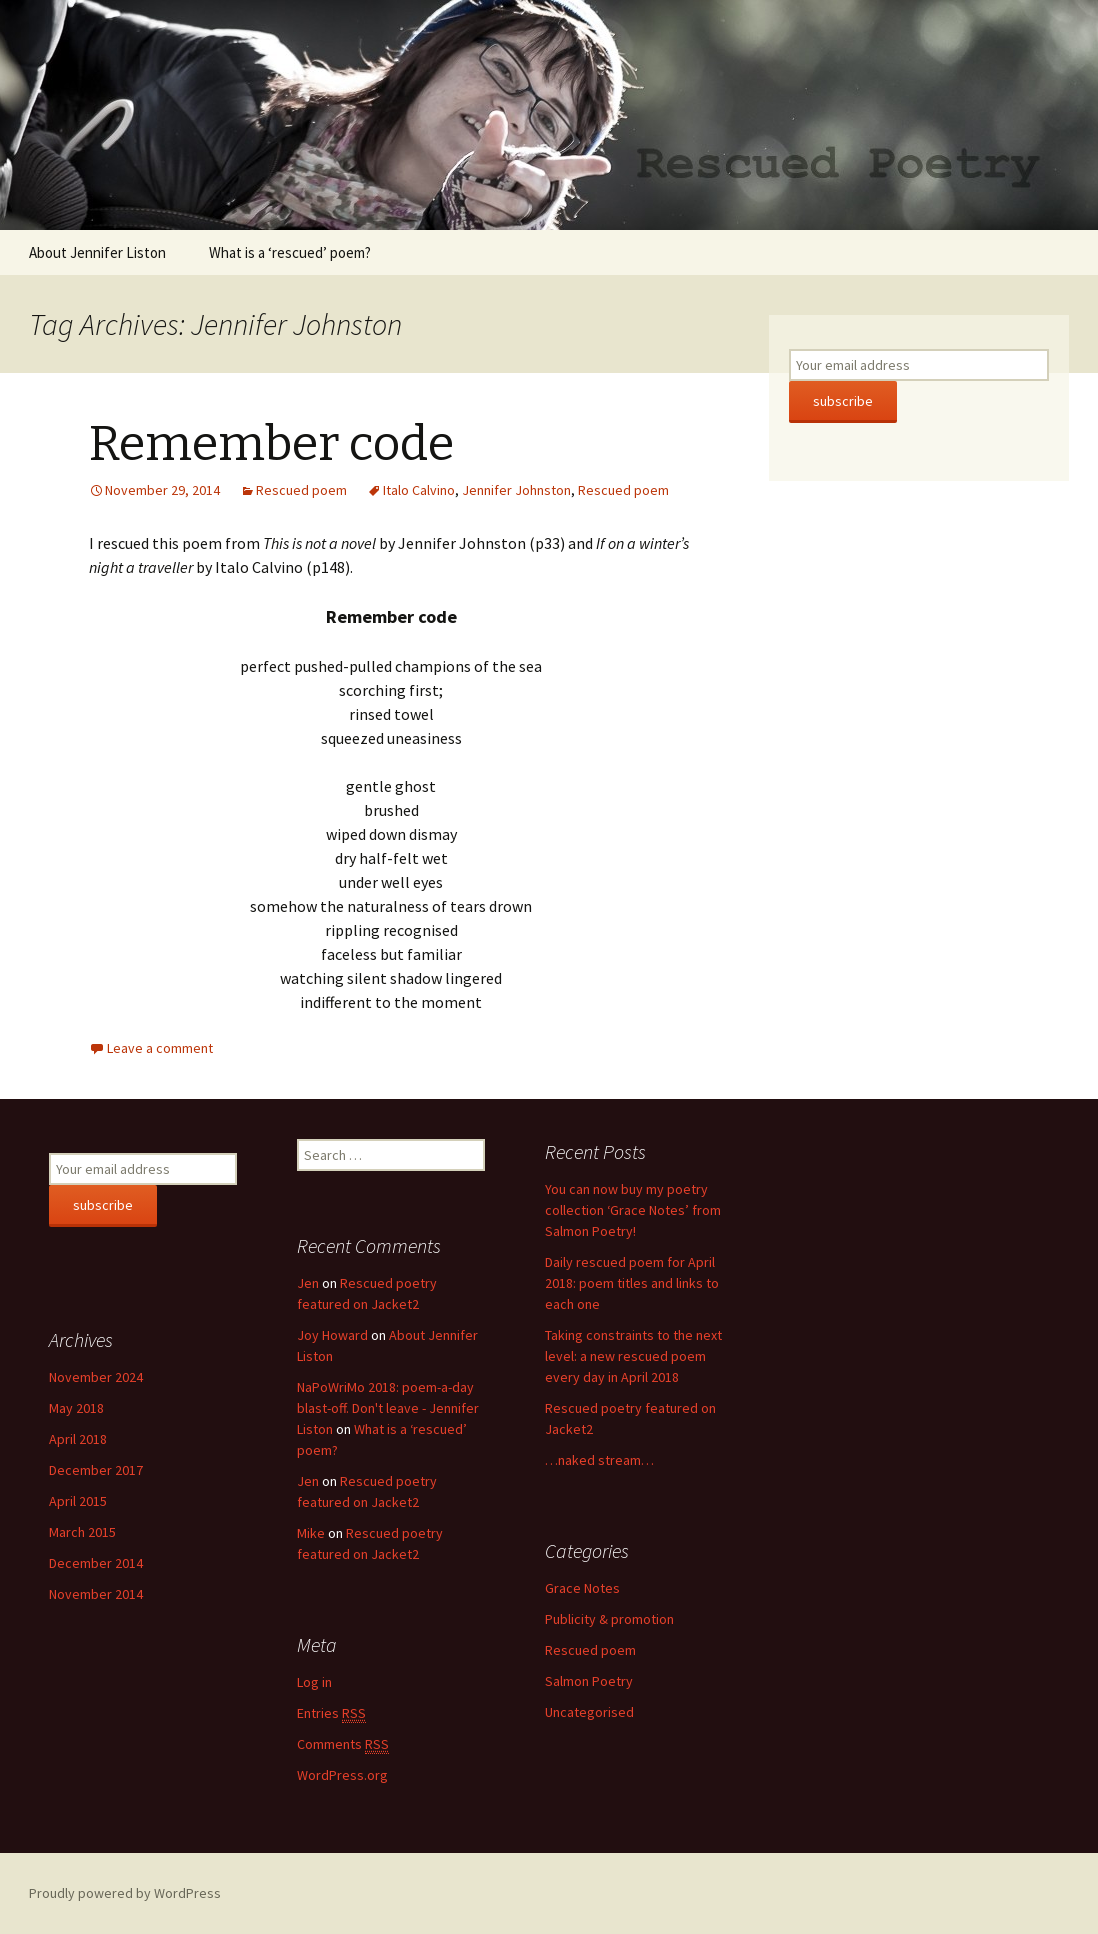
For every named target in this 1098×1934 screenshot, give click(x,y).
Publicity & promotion (609, 1619)
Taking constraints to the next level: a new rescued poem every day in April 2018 (633, 1356)
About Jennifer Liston (97, 252)
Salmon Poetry (589, 1681)
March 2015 (82, 1532)
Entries (331, 1713)
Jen (308, 1283)
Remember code (271, 444)
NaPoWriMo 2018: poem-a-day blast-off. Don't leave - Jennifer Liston (388, 1408)
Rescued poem (301, 490)
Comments (343, 1744)
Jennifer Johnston (516, 490)
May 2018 (76, 1408)
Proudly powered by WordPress (125, 1893)
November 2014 (96, 1594)
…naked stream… (599, 1460)
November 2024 (96, 1377)
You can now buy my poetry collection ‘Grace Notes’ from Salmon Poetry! (633, 1210)
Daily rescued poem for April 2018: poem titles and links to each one (632, 1283)
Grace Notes (582, 1588)
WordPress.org (342, 1775)
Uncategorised (589, 1712)
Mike (311, 1533)
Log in (314, 1682)
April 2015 (78, 1501)
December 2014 (96, 1563)
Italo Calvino (419, 490)
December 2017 (96, 1470)
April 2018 (78, 1439)
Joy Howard (332, 1335)
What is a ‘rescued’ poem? (290, 252)
